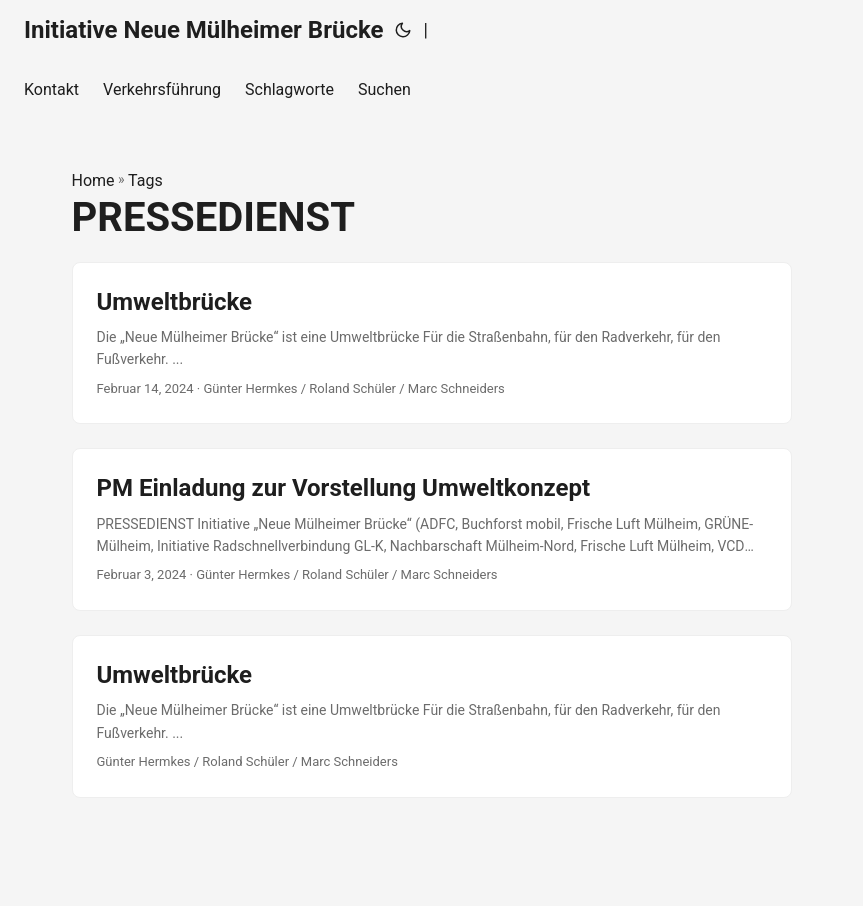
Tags (145, 180)
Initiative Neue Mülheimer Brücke (203, 30)
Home (93, 180)
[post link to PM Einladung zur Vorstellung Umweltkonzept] (432, 529)
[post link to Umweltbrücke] (432, 343)
